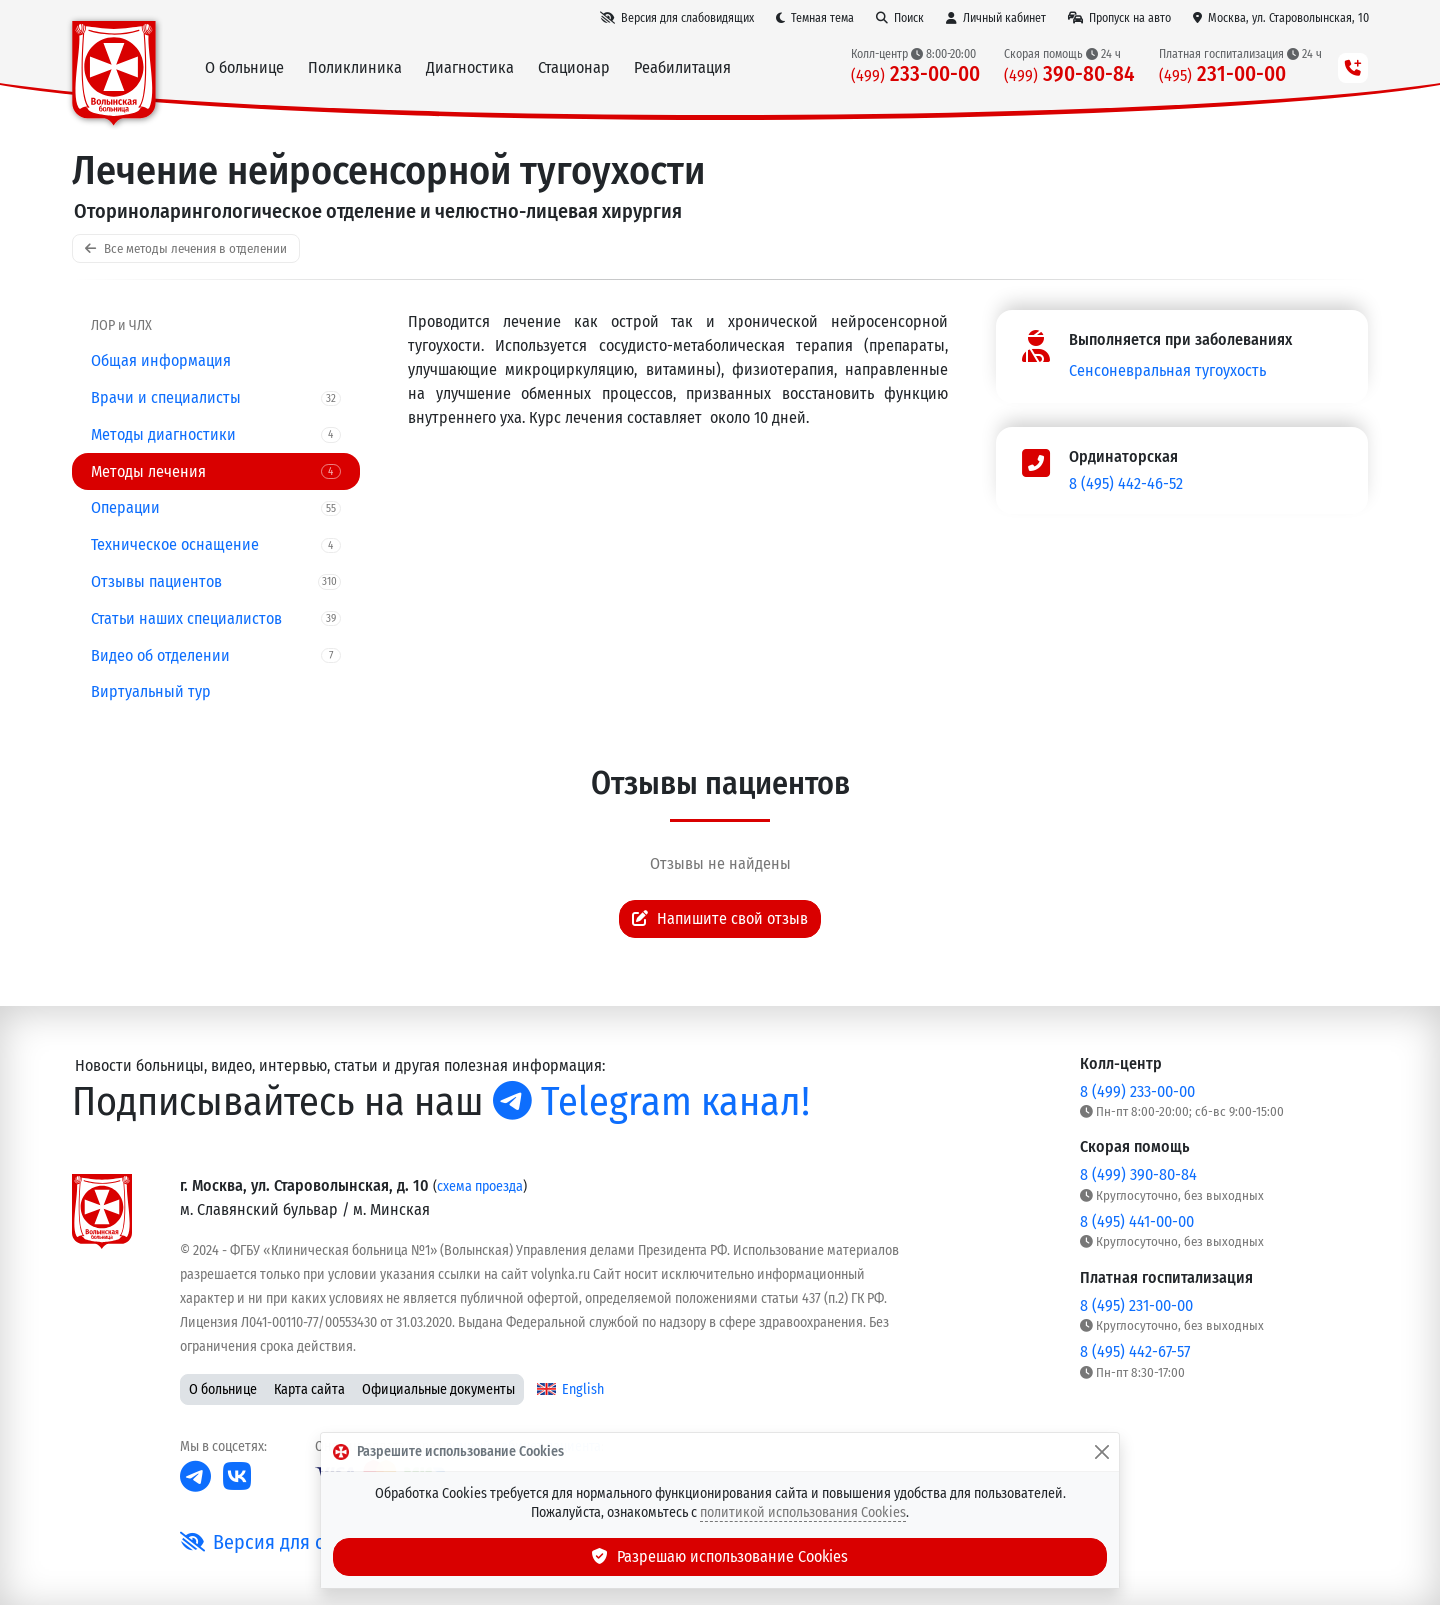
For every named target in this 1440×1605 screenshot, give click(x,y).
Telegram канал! (651, 1102)
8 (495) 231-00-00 (1136, 1305)
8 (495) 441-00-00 (1137, 1221)
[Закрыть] (1102, 1452)
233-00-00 (915, 74)
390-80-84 (1069, 74)
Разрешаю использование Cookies (720, 1556)
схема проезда (480, 1186)
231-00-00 (1222, 74)
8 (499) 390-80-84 (1138, 1174)
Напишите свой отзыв (720, 918)
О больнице (223, 1389)
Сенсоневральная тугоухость (1167, 370)
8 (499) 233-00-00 (1137, 1091)
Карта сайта (309, 1389)
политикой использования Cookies (803, 1512)
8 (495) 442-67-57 (1135, 1351)
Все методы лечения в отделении (186, 248)
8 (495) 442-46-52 (1126, 483)
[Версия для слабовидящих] (677, 18)
